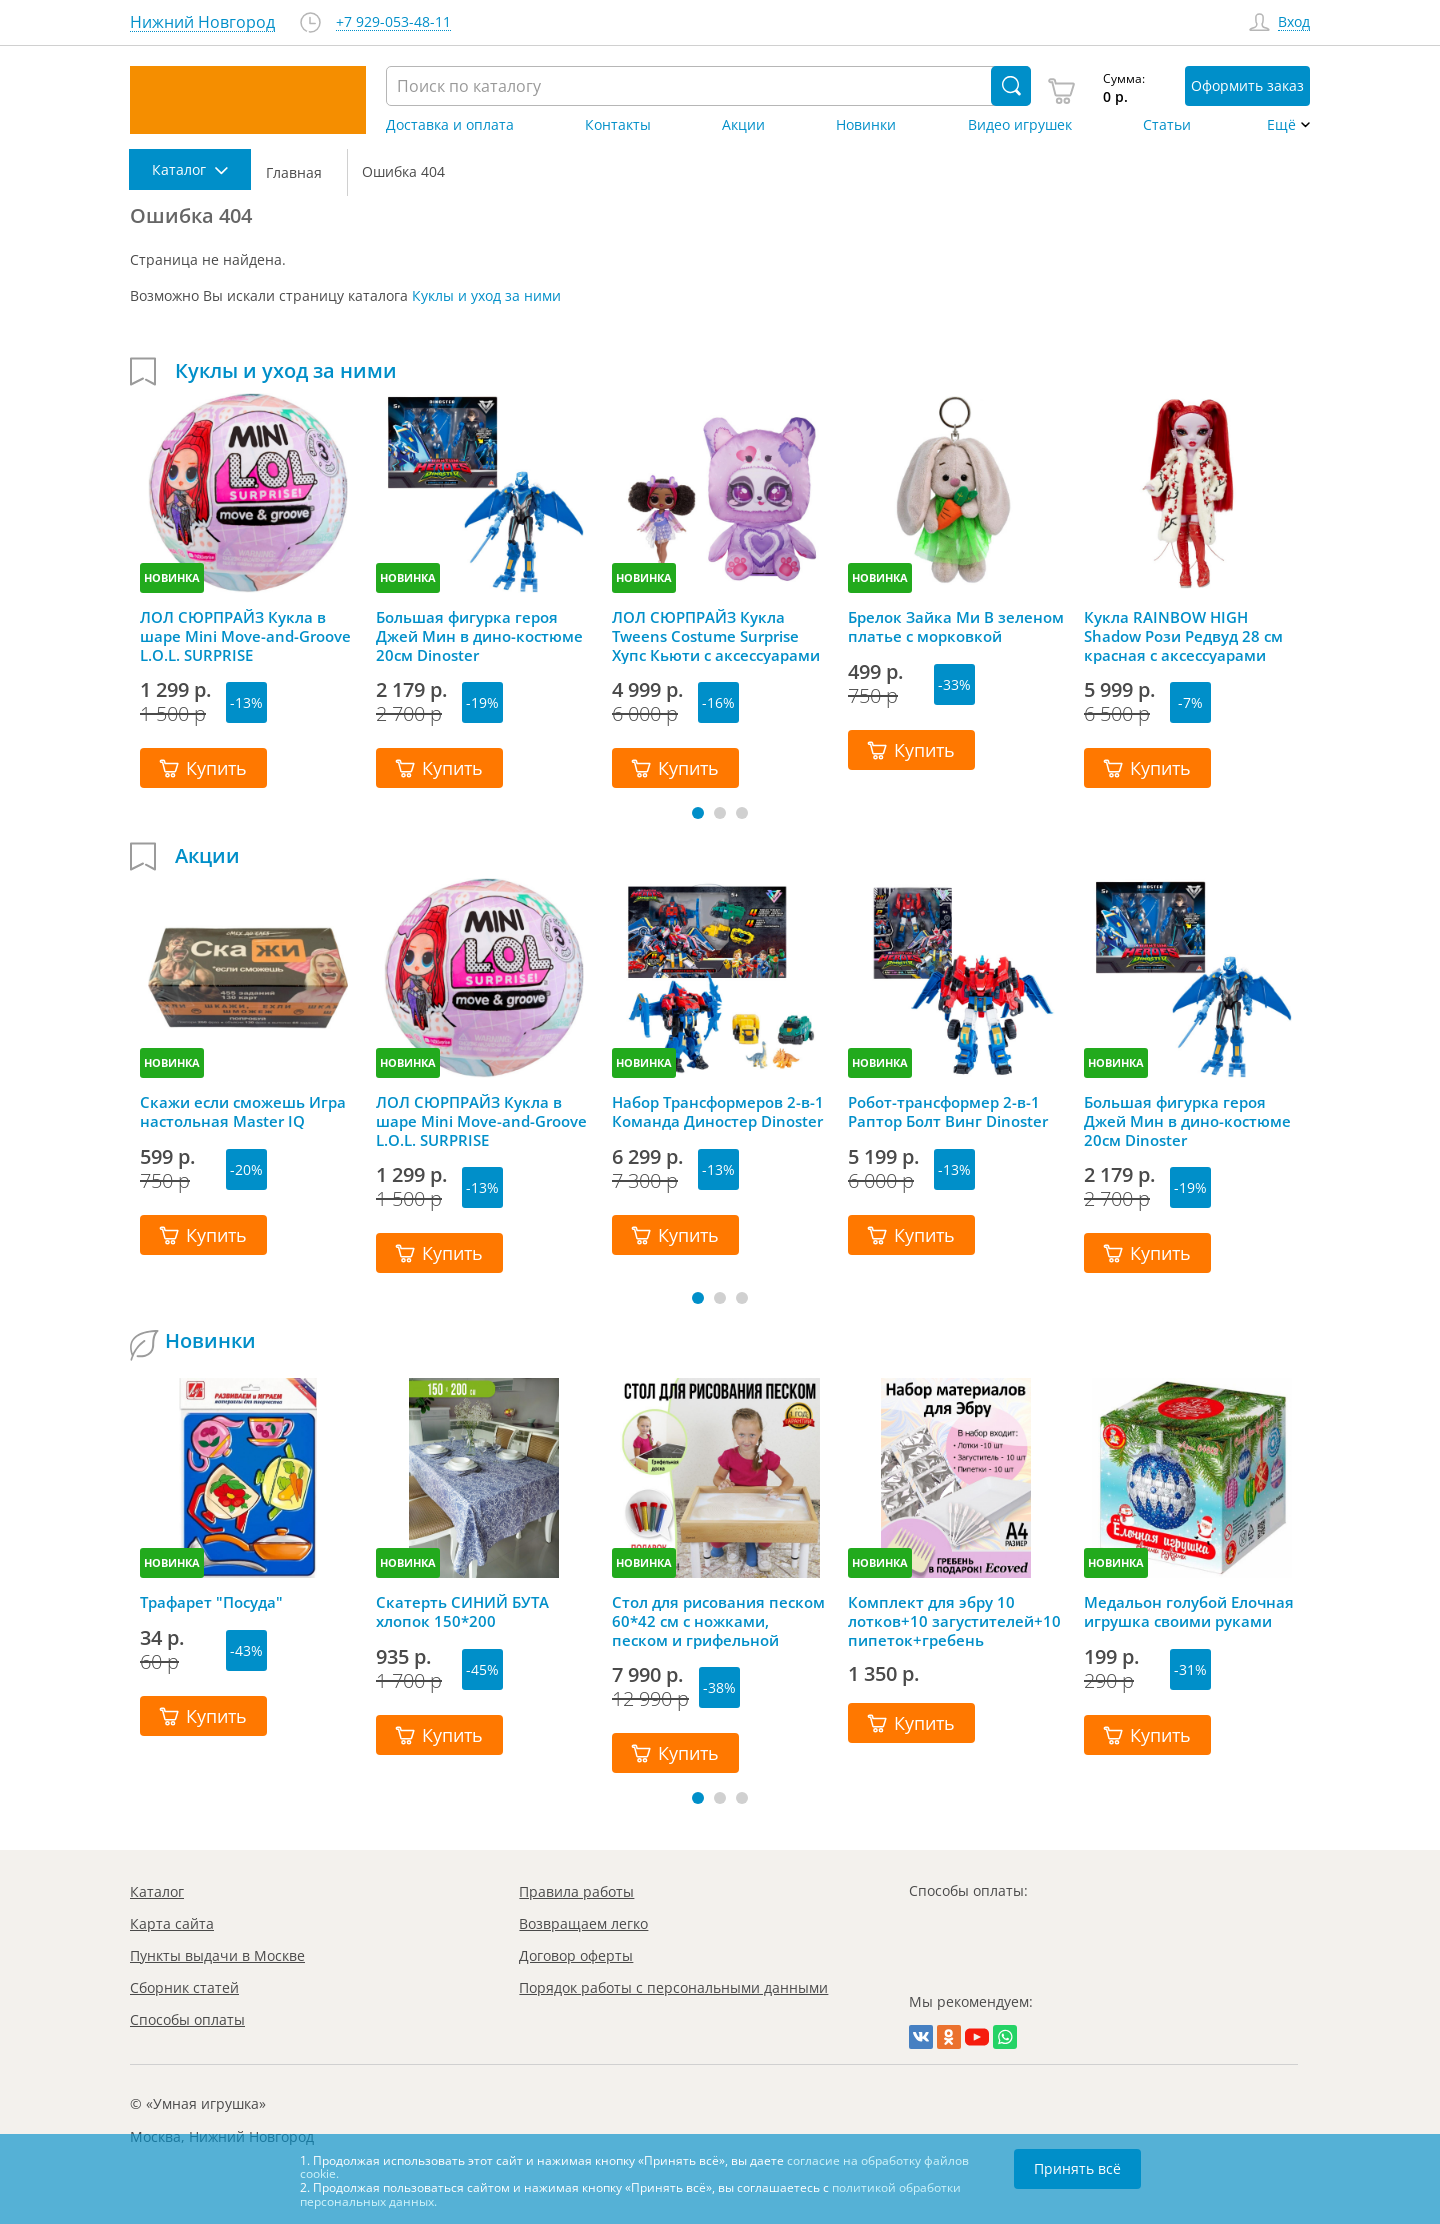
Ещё (1281, 125)
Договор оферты (576, 1955)
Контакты (618, 125)
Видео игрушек (1020, 125)
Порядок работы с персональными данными (673, 1987)
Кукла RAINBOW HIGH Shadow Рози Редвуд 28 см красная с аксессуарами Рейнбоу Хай (1183, 636)
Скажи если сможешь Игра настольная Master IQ (243, 1112)
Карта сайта (172, 1923)
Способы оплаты (187, 2019)
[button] (698, 813)
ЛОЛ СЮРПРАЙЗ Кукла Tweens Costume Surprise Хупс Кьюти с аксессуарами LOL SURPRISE (716, 636)
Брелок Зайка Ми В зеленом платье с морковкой (956, 627)
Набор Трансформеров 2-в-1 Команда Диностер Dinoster (718, 1112)
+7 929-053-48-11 (393, 22)
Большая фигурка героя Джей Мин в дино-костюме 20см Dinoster (479, 636)
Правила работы (576, 1891)
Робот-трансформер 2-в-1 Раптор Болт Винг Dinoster (948, 1112)
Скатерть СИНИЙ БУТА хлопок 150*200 (462, 1612)
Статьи (1167, 125)
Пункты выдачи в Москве (217, 1955)
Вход (1294, 22)
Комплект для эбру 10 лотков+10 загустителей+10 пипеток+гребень (954, 1621)
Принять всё (1077, 2168)
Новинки (866, 125)
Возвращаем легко (583, 1923)
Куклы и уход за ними (486, 295)
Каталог (157, 1891)
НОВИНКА (172, 577)
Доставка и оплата (450, 125)
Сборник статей (184, 1987)
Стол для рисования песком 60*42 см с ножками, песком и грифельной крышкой (718, 1621)
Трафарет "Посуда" (211, 1602)
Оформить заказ (1247, 85)
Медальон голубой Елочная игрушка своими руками (1189, 1612)
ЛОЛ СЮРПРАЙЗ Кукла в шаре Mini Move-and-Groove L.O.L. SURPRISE (245, 636)
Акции (743, 125)
